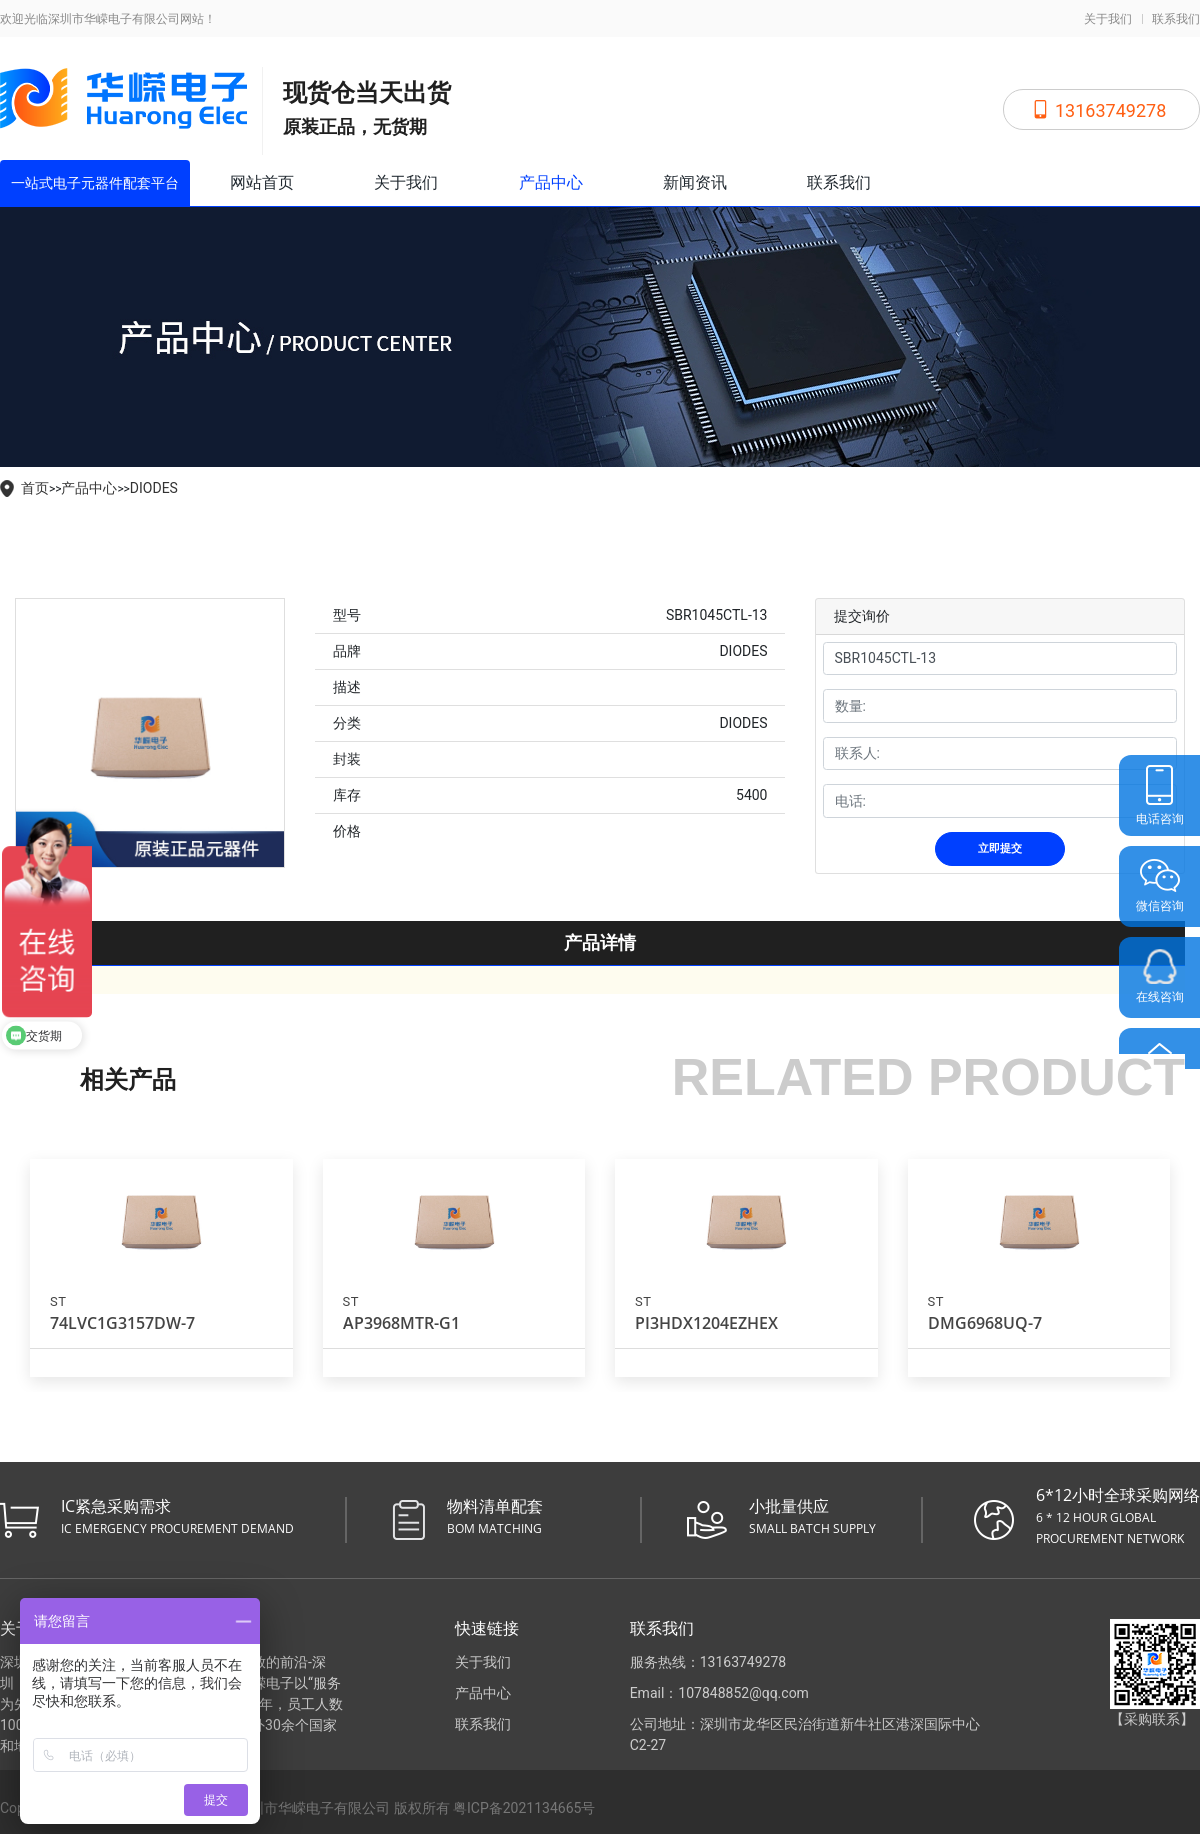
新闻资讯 (695, 182)
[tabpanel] (150, 733)
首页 (35, 488)
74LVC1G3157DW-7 (122, 1323)
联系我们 (1176, 19)
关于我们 (1108, 19)
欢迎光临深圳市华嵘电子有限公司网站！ (108, 19)
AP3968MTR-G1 (401, 1323)
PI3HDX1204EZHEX (706, 1323)
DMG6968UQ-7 (985, 1323)
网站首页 (262, 182)
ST (58, 1301)
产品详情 (600, 942)
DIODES (154, 488)
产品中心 (551, 182)
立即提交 (1000, 848)
